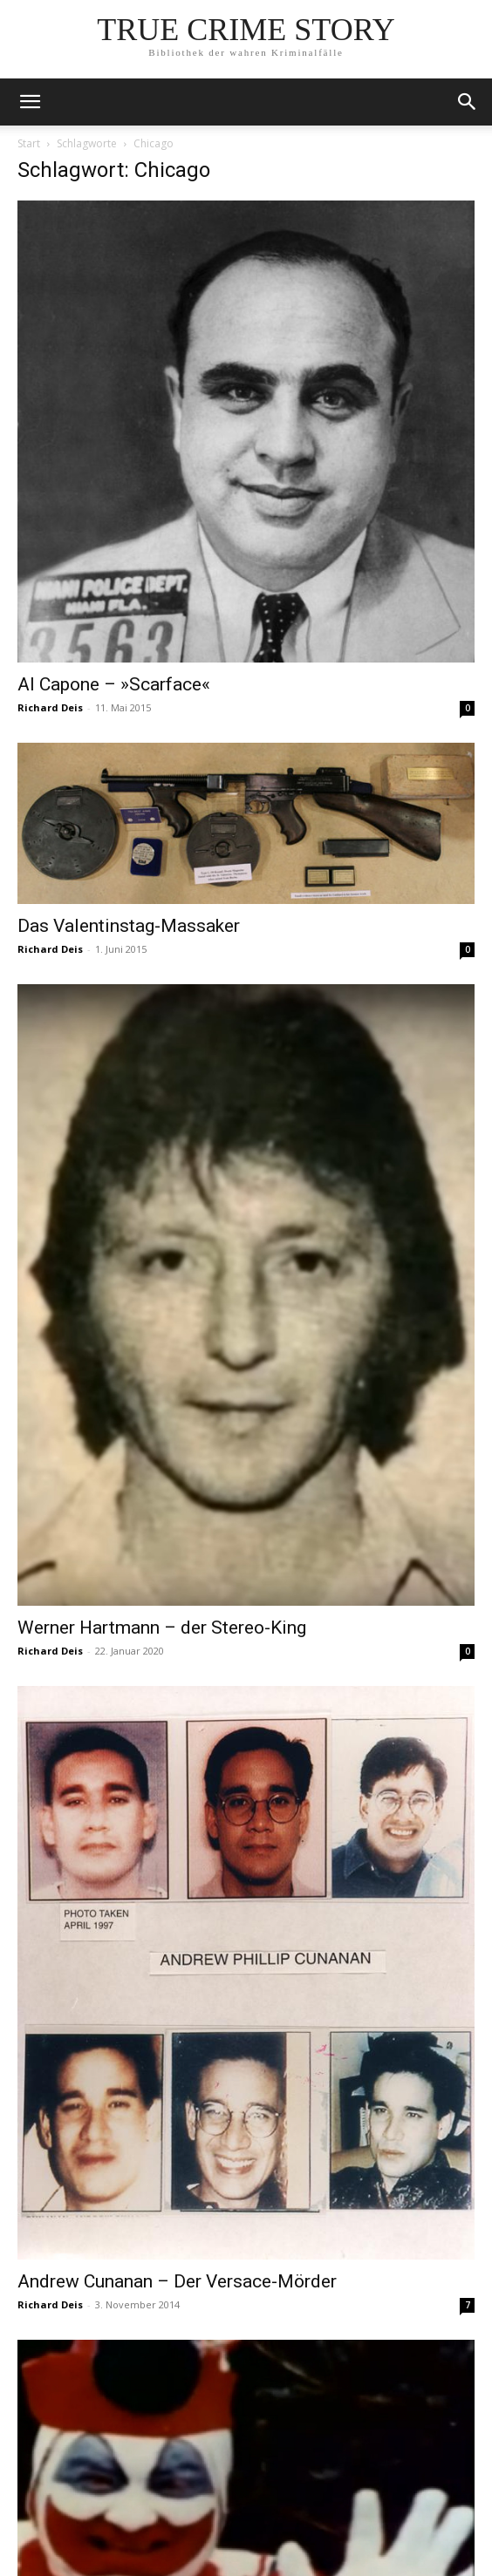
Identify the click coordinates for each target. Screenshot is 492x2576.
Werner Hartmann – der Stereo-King (161, 1627)
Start (28, 143)
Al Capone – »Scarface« (113, 684)
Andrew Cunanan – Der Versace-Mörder (177, 2281)
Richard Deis (50, 707)
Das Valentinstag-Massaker (128, 925)
